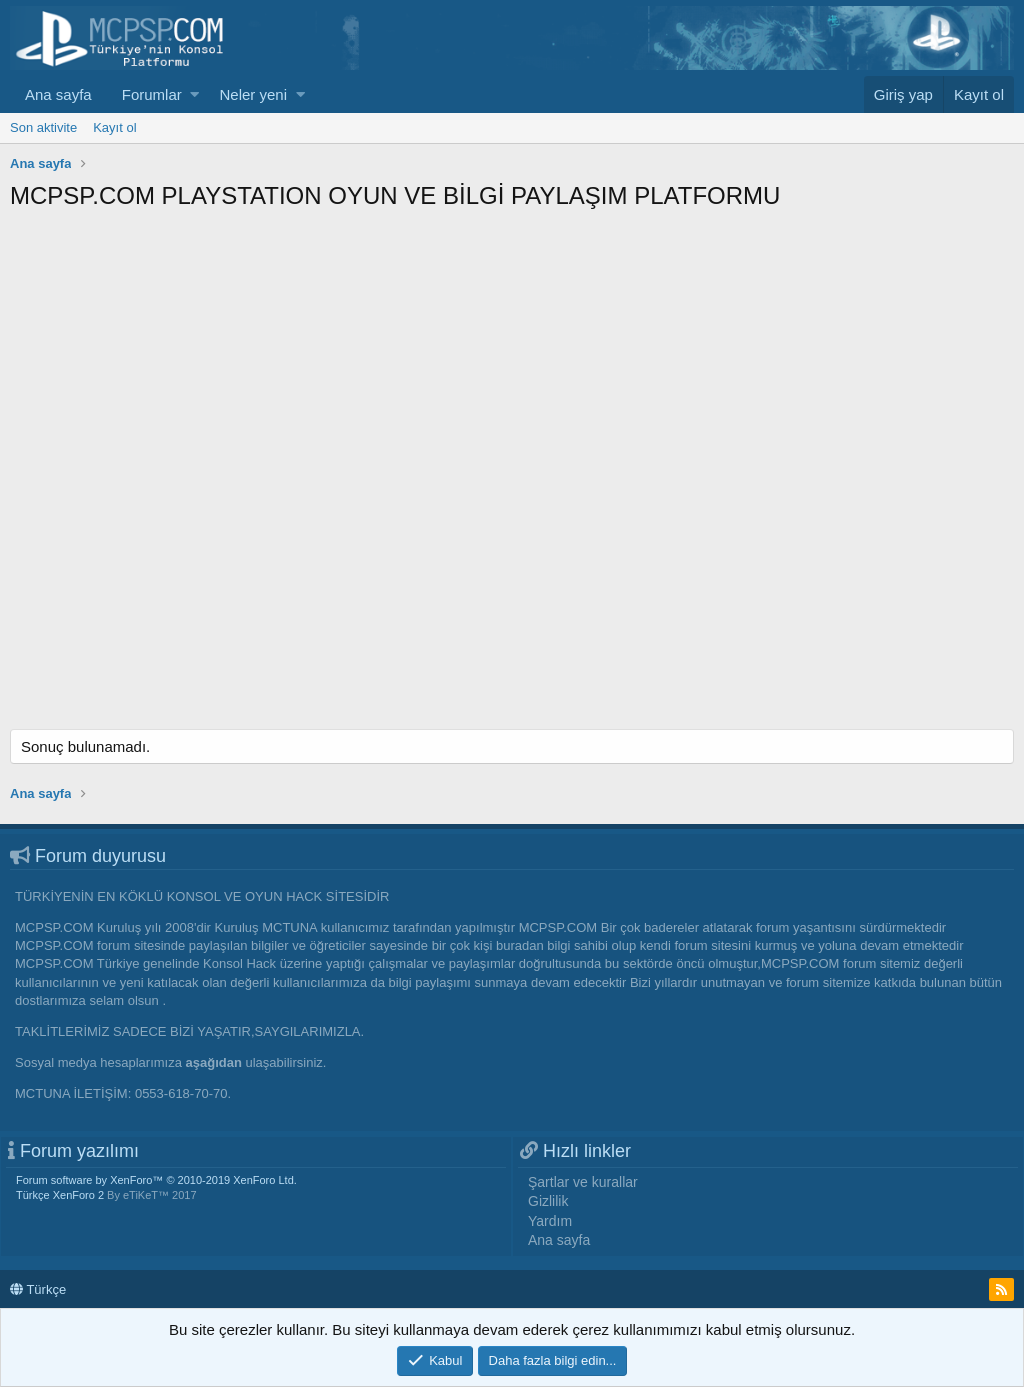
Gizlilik (548, 1201)
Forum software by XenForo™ (156, 1180)
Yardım (550, 1221)
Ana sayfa (58, 94)
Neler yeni (253, 94)
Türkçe (38, 1289)
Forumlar (152, 94)
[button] (194, 94)
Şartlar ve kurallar (583, 1182)
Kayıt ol (114, 127)
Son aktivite (43, 127)
